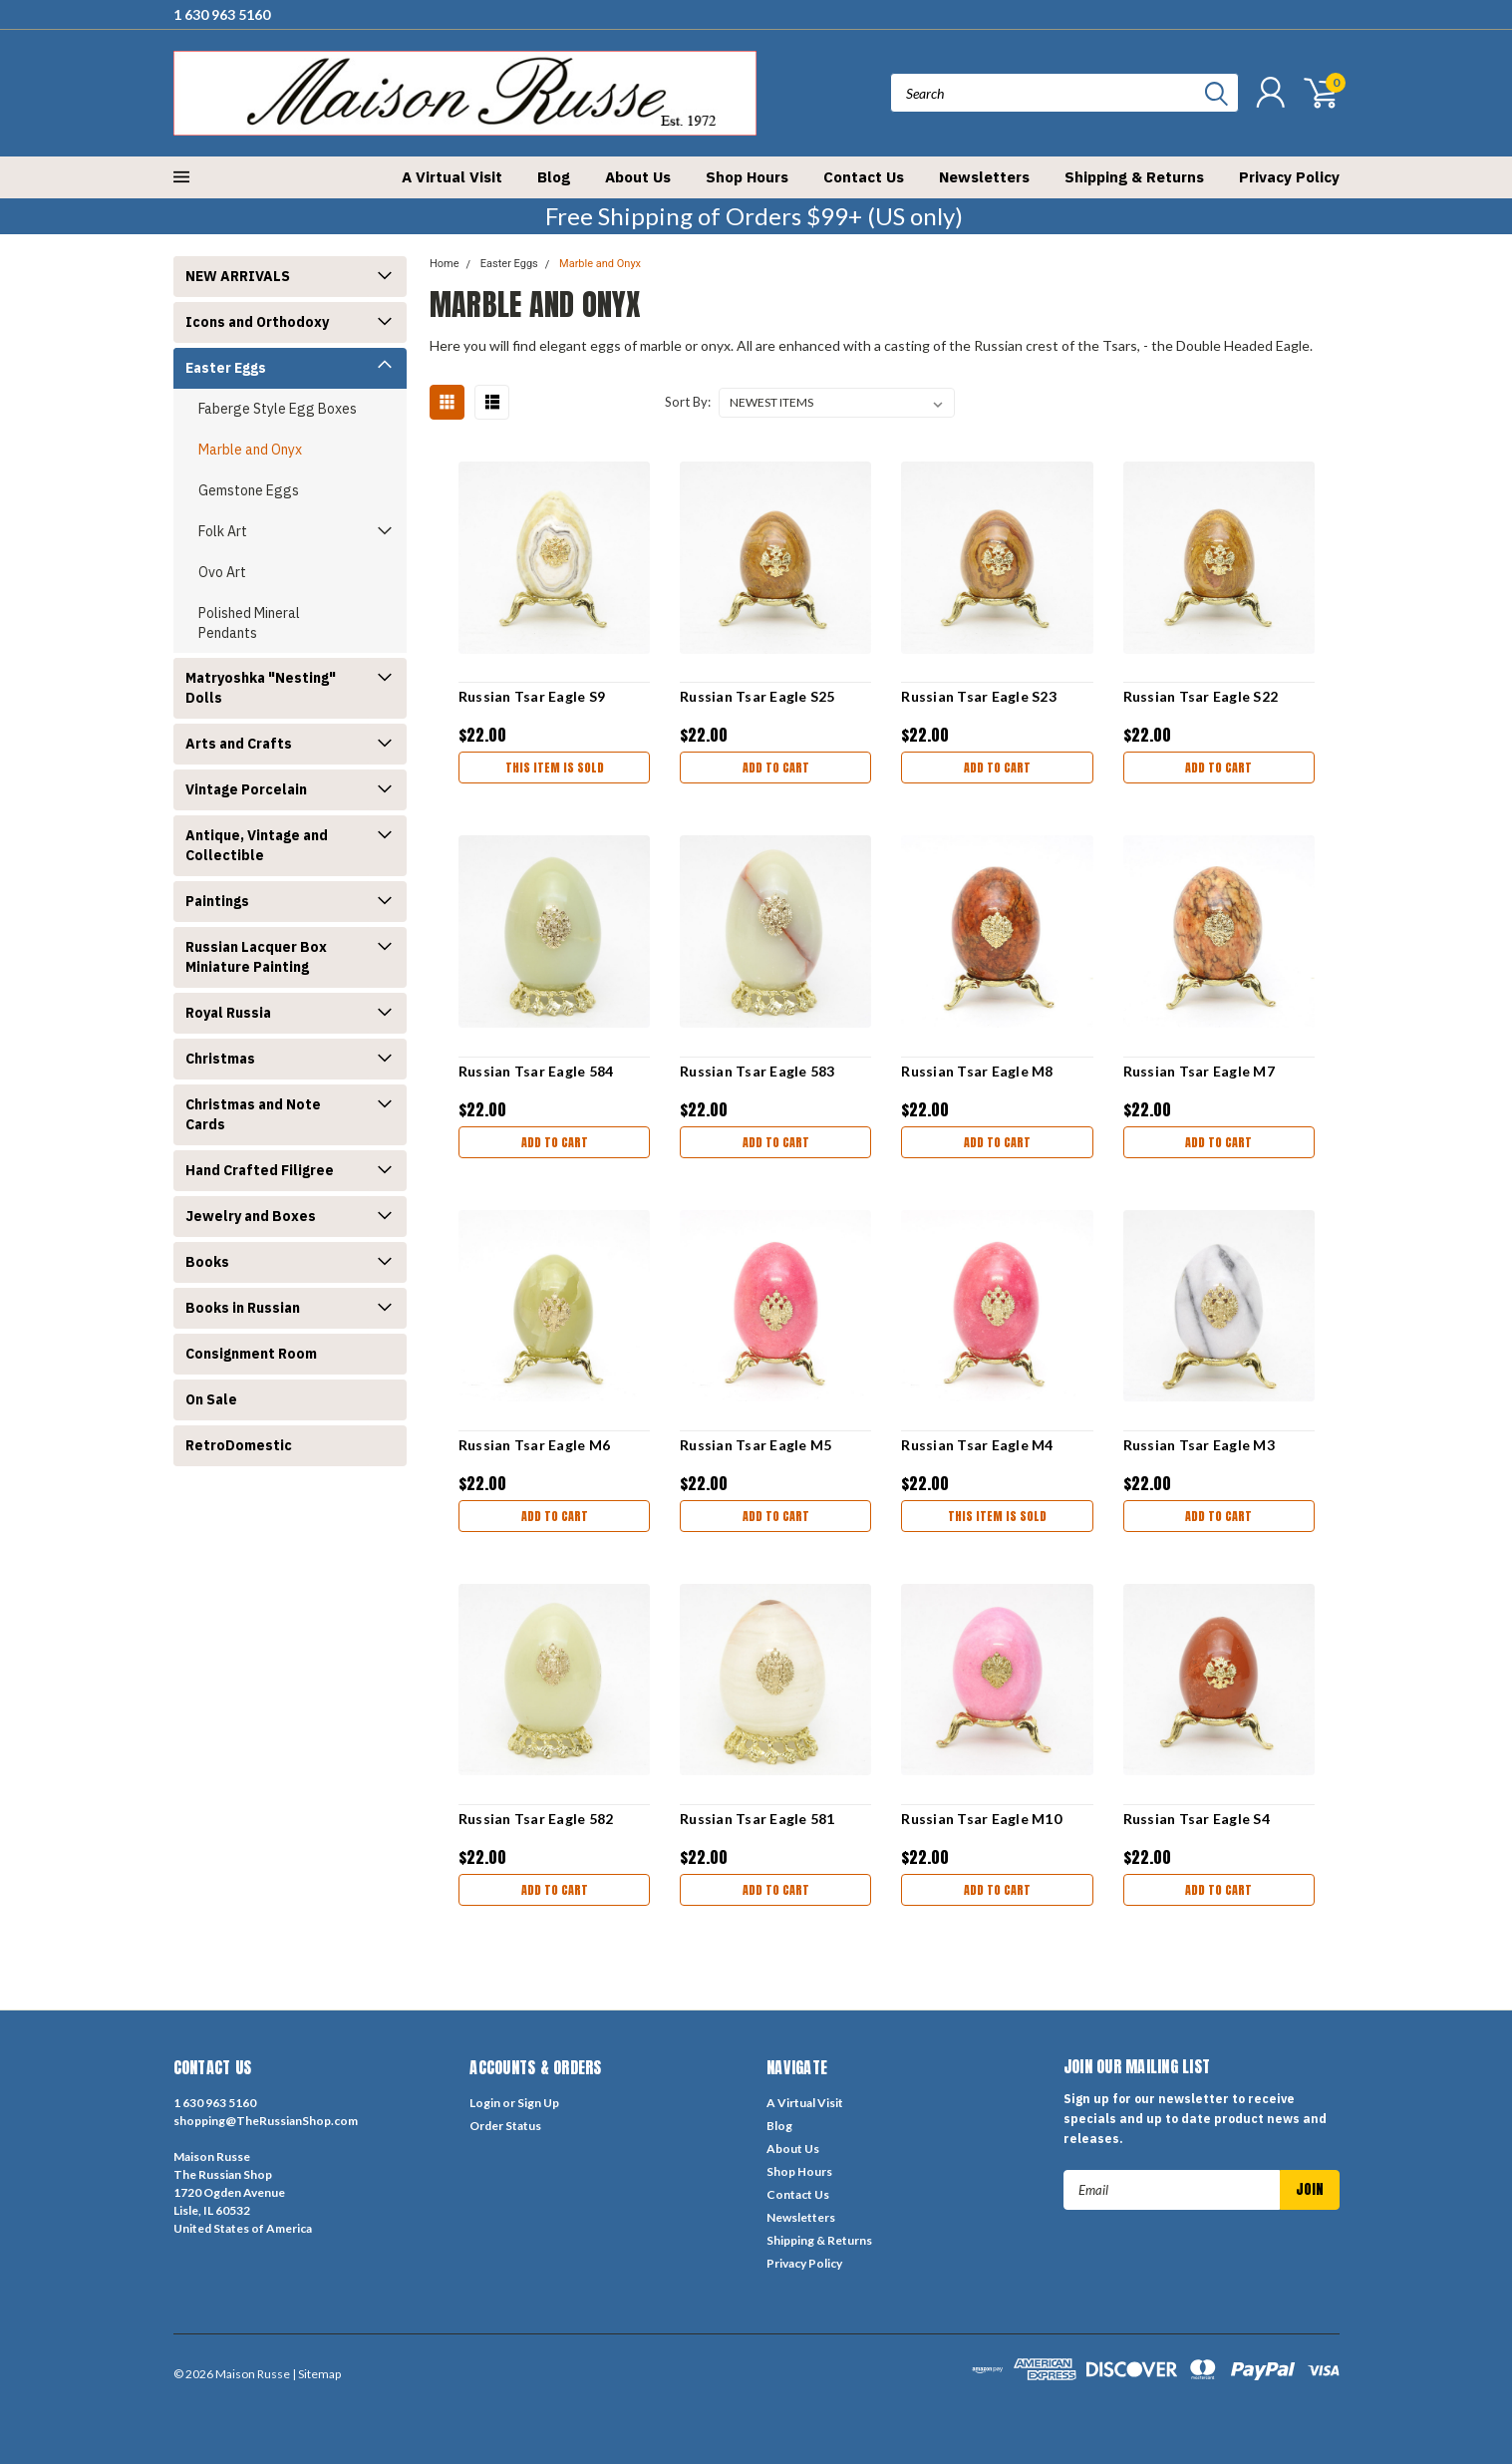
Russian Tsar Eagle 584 (536, 1071)
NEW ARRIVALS (237, 276)
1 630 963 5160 (221, 14)
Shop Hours (747, 176)
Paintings (217, 901)
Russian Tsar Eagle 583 (757, 1071)
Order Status (505, 2125)
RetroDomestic (238, 1445)
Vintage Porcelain (246, 789)
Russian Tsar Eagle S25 (757, 696)
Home (444, 263)
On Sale (211, 1399)
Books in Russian (242, 1308)
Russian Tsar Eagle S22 (1201, 696)
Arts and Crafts (238, 744)
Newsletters (984, 176)
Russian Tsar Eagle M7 (1199, 1071)
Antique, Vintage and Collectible (256, 845)
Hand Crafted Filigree (259, 1170)
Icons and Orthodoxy (257, 322)
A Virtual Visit (452, 176)
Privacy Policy (1289, 176)
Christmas (220, 1059)
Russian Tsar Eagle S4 (1196, 1818)
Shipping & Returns (1134, 176)
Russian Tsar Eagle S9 (531, 696)
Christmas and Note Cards (253, 1114)
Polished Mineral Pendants (249, 623)
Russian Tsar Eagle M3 (1199, 1444)
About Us (638, 176)
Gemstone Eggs (248, 490)
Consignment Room (251, 1354)
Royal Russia (228, 1013)
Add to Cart (776, 767)
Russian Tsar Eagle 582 (536, 1818)
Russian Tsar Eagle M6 (534, 1444)
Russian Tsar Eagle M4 (977, 1444)
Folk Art (222, 531)
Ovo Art (222, 572)
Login (484, 2102)
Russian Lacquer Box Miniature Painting (256, 957)
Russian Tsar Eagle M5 (755, 1444)
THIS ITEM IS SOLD (554, 767)
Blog (553, 176)
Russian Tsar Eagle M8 (977, 1071)
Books (207, 1262)
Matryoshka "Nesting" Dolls (260, 688)
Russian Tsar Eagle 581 (757, 1818)
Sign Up (538, 2102)
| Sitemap (316, 2373)
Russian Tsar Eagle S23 (979, 696)
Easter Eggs (225, 368)
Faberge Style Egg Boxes (277, 409)
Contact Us (863, 176)
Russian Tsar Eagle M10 (981, 1818)
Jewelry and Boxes (250, 1216)
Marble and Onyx (250, 450)
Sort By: (688, 402)
